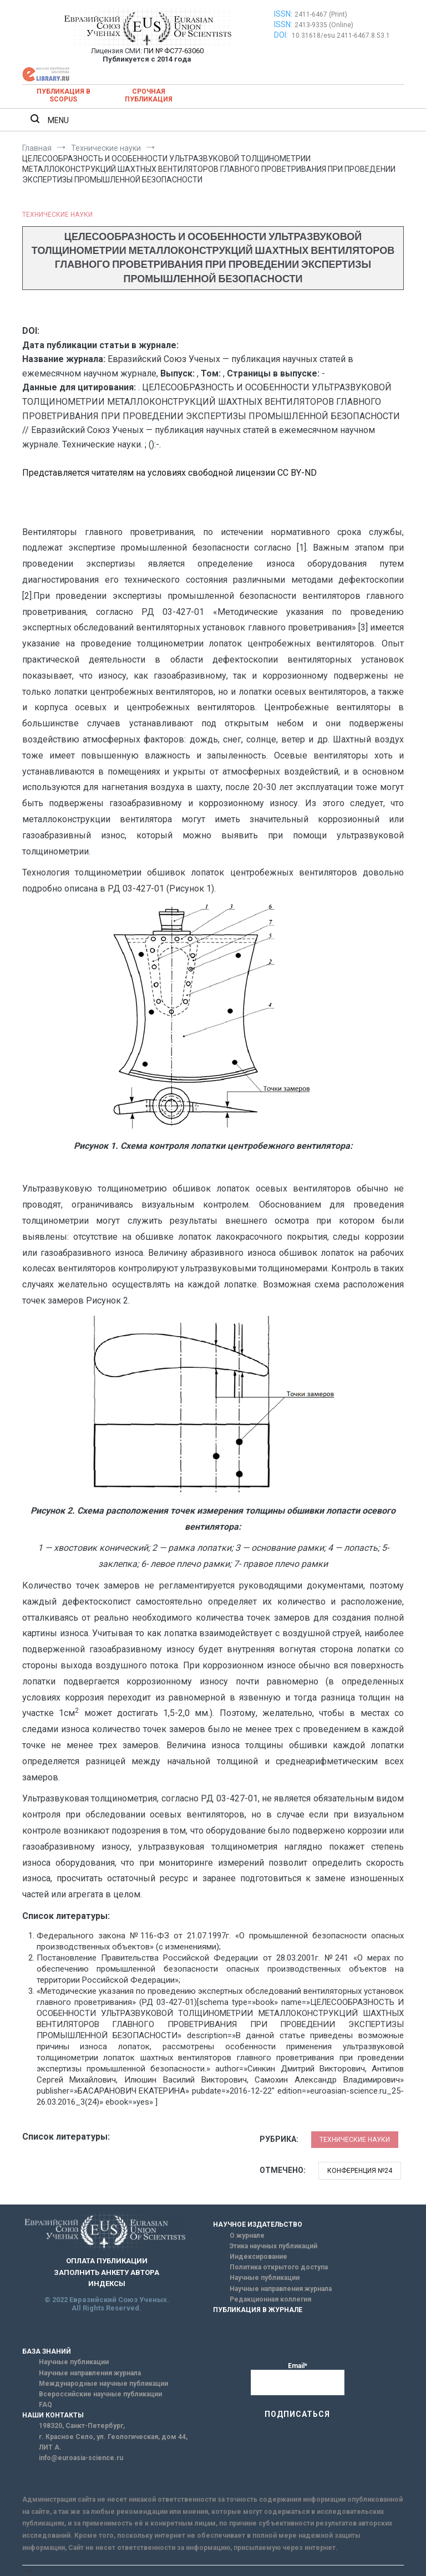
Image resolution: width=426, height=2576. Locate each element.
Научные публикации (265, 2278)
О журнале (247, 2235)
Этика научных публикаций (273, 2246)
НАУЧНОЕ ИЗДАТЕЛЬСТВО (257, 2224)
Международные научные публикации (103, 2383)
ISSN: (283, 13)
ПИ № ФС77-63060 (174, 51)
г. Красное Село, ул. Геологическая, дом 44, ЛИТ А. (113, 2442)
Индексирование (258, 2257)
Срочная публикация (149, 95)
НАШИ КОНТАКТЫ (53, 2415)
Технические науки (57, 214)
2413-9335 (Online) (324, 25)
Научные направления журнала (281, 2289)
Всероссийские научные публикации (100, 2394)
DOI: (282, 34)
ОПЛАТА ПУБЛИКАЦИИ (107, 2261)
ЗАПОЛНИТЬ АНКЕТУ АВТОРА (106, 2272)
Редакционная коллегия (270, 2299)
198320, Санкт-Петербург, (82, 2426)
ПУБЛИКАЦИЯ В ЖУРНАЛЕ (257, 2310)
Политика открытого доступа (279, 2267)
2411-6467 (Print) (321, 14)
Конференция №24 (359, 2171)
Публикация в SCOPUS (63, 95)
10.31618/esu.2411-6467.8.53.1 (341, 35)
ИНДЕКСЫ (106, 2283)
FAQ (45, 2405)
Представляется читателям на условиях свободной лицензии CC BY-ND (169, 472)
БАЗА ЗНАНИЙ (46, 2351)
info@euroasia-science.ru (81, 2458)
